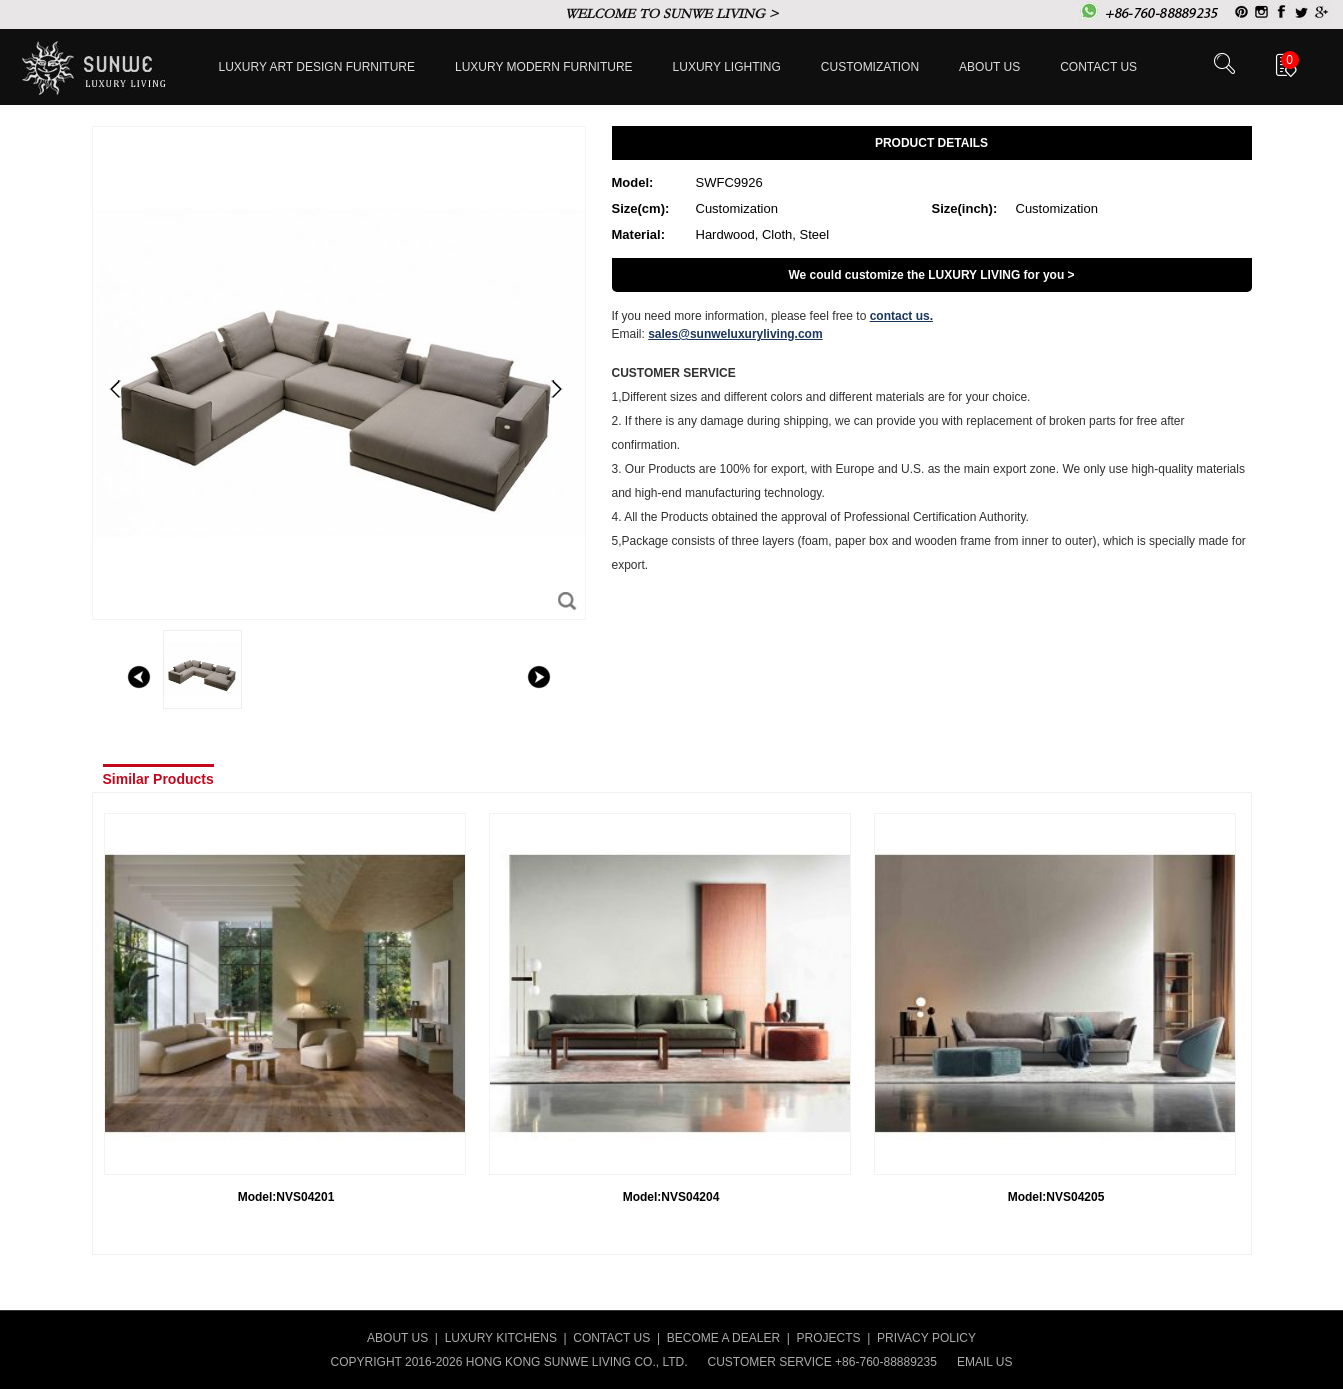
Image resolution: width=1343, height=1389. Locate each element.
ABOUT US (397, 1338)
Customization (870, 67)
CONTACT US (611, 1338)
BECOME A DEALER (723, 1338)
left (139, 677)
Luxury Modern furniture (544, 67)
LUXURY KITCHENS (501, 1338)
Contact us (1098, 67)
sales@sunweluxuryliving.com (735, 334)
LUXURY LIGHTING (727, 67)
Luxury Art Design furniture (317, 67)
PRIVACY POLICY (926, 1338)
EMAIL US (985, 1362)
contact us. (901, 316)
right (539, 677)
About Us (989, 67)
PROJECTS (829, 1338)
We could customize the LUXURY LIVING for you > (931, 275)
